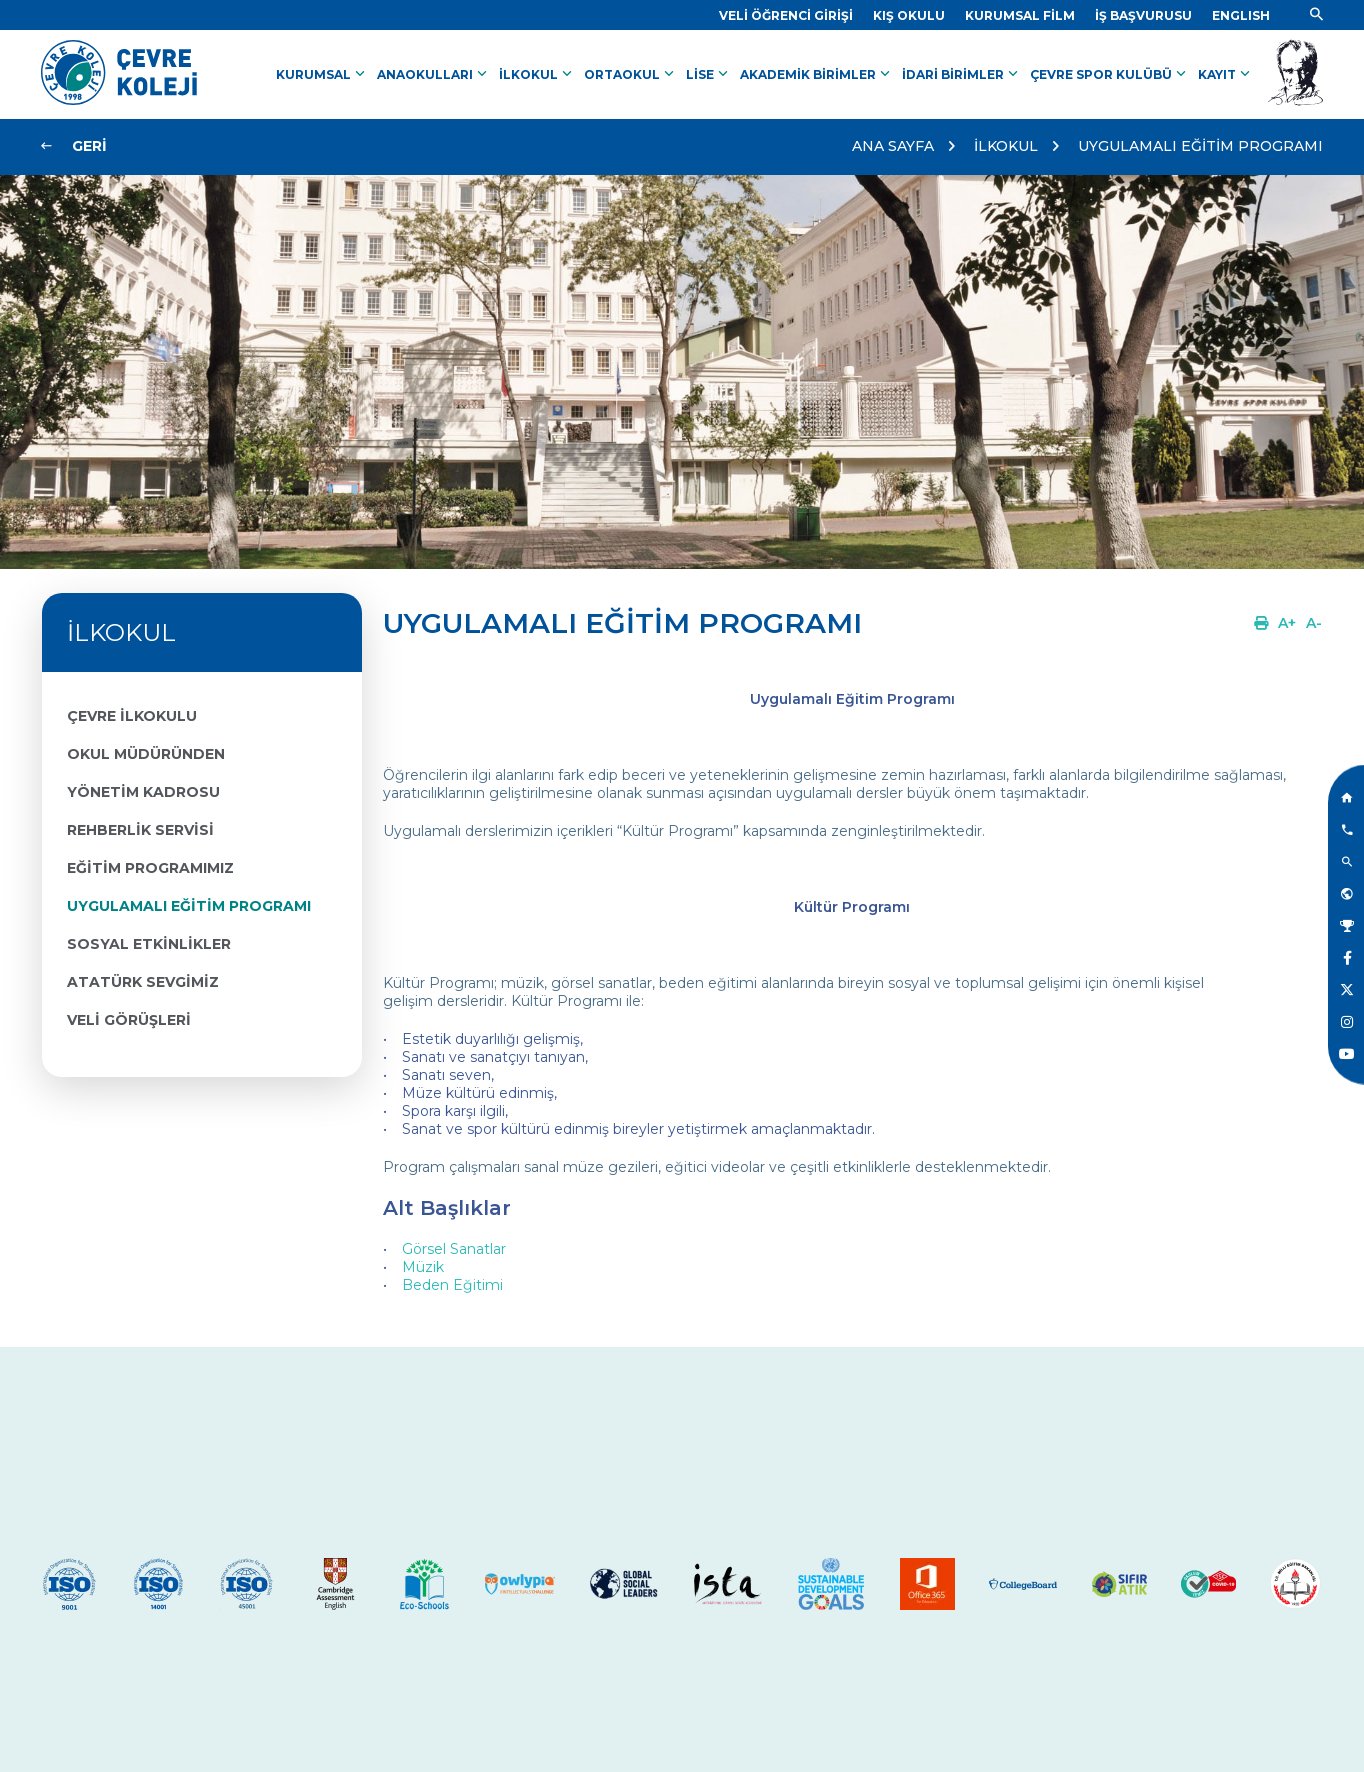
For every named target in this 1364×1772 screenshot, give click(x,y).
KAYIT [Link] (1226, 74)
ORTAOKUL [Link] (631, 74)
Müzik (423, 1267)
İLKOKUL (1006, 146)
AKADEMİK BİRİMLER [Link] (817, 74)
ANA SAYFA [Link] (893, 146)
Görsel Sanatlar (454, 1249)
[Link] (786, 15)
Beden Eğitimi (452, 1285)
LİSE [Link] (709, 74)
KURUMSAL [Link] (322, 74)
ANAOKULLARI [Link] (434, 74)
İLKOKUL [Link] (537, 74)
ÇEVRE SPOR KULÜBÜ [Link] (1110, 74)
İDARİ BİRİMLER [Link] (962, 74)
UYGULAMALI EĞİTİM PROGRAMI (1200, 146)
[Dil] (1241, 15)
